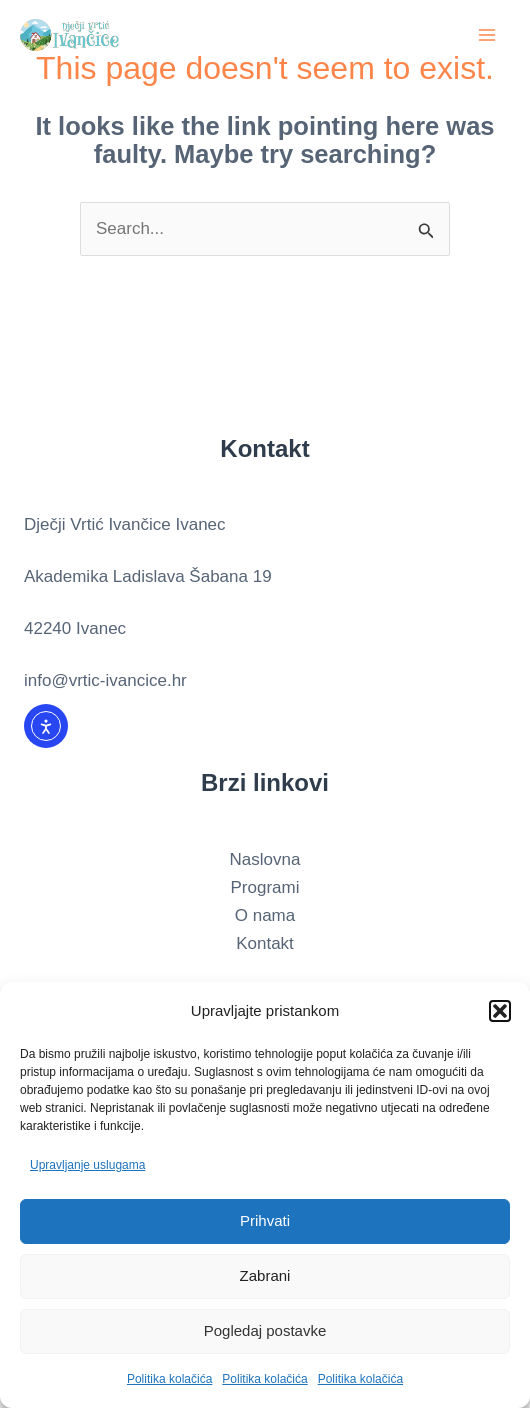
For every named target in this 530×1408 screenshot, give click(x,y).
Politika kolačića (169, 1379)
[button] (500, 1011)
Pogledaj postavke (265, 1330)
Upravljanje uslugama (87, 1165)
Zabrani (265, 1275)
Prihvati (265, 1220)
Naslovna (265, 859)
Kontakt (265, 943)
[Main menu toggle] (488, 35)
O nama (265, 915)
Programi (265, 887)
